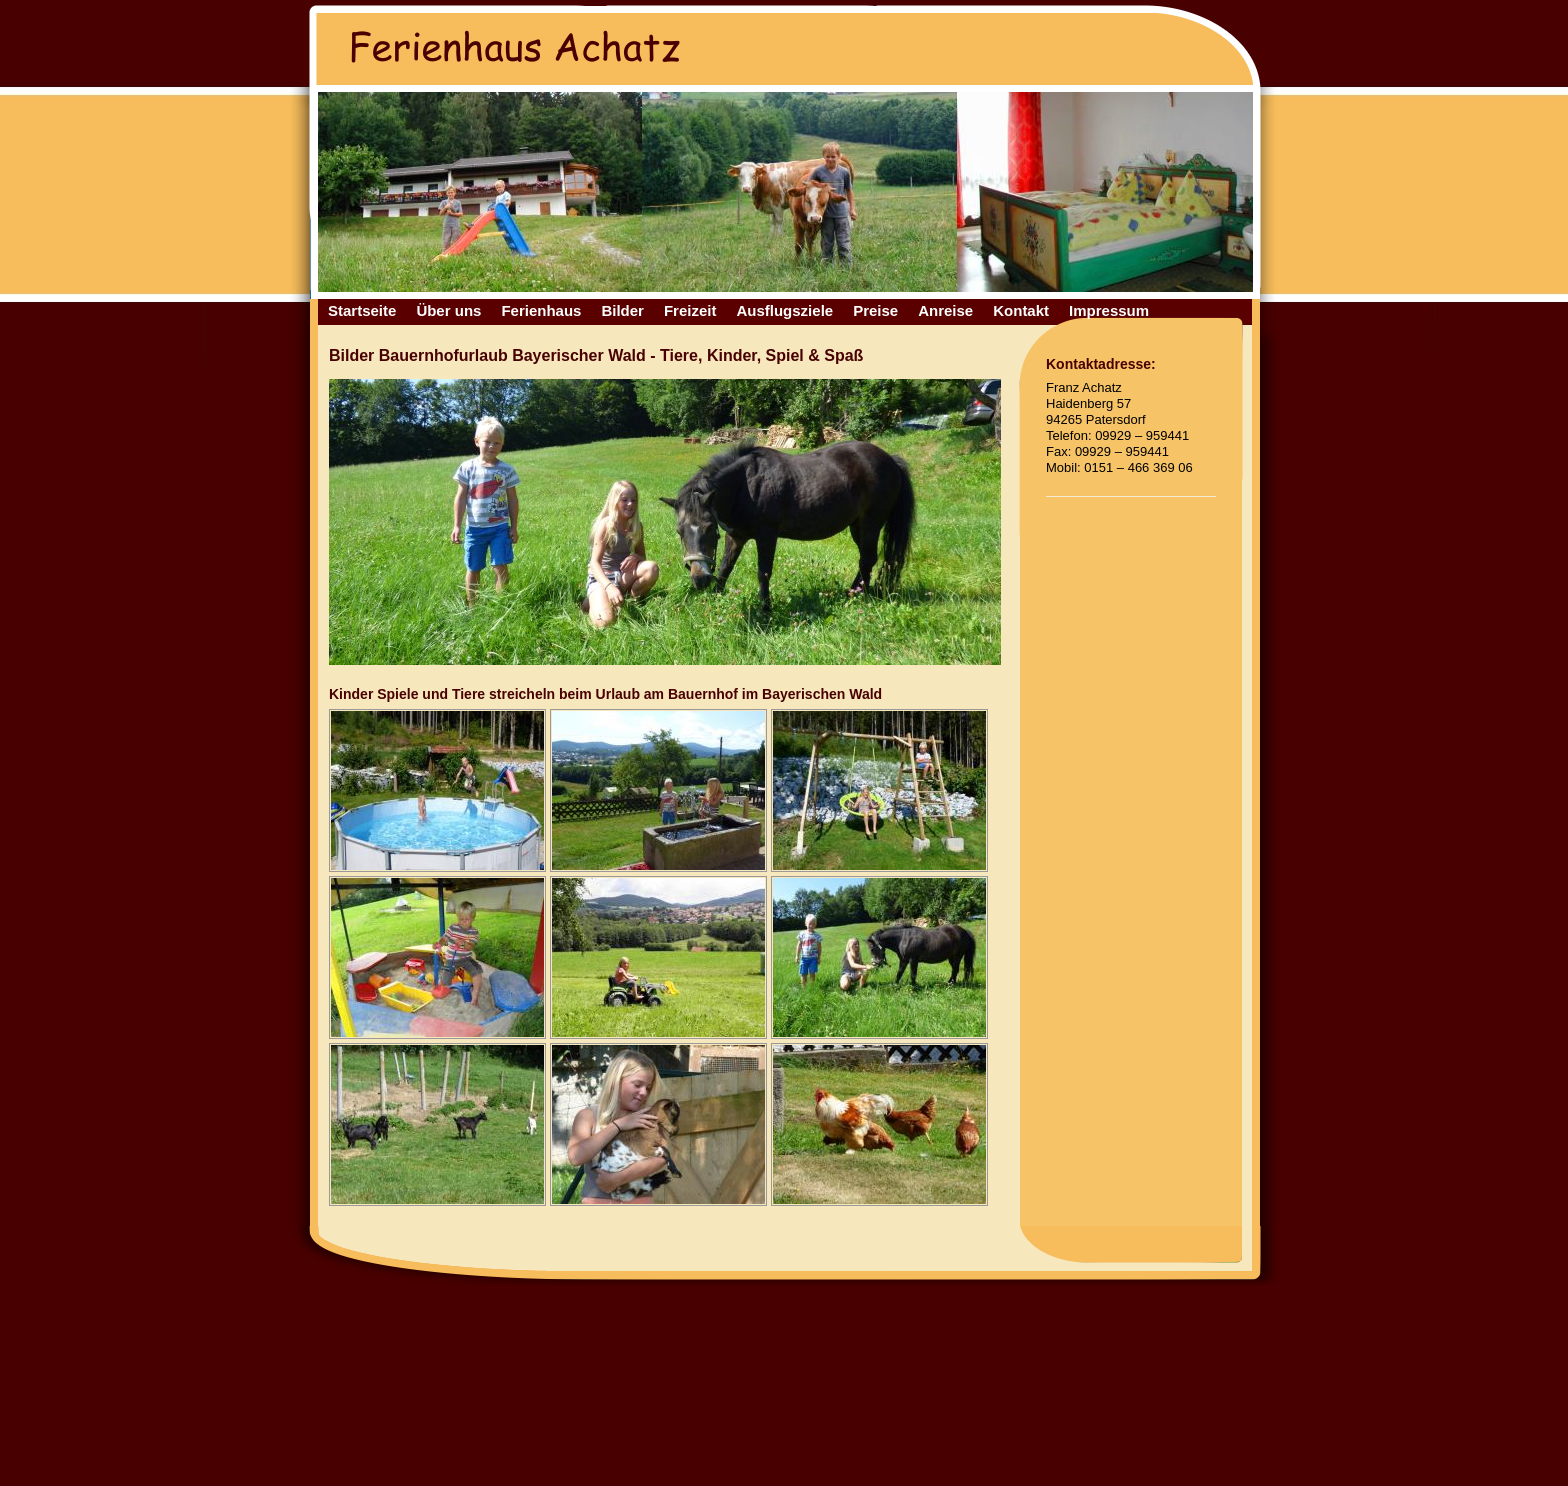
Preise (875, 310)
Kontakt (1021, 310)
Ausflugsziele (784, 310)
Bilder (622, 310)
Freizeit (690, 310)
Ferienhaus (541, 310)
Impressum (1109, 310)
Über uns (448, 310)
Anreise (945, 310)
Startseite (362, 310)
